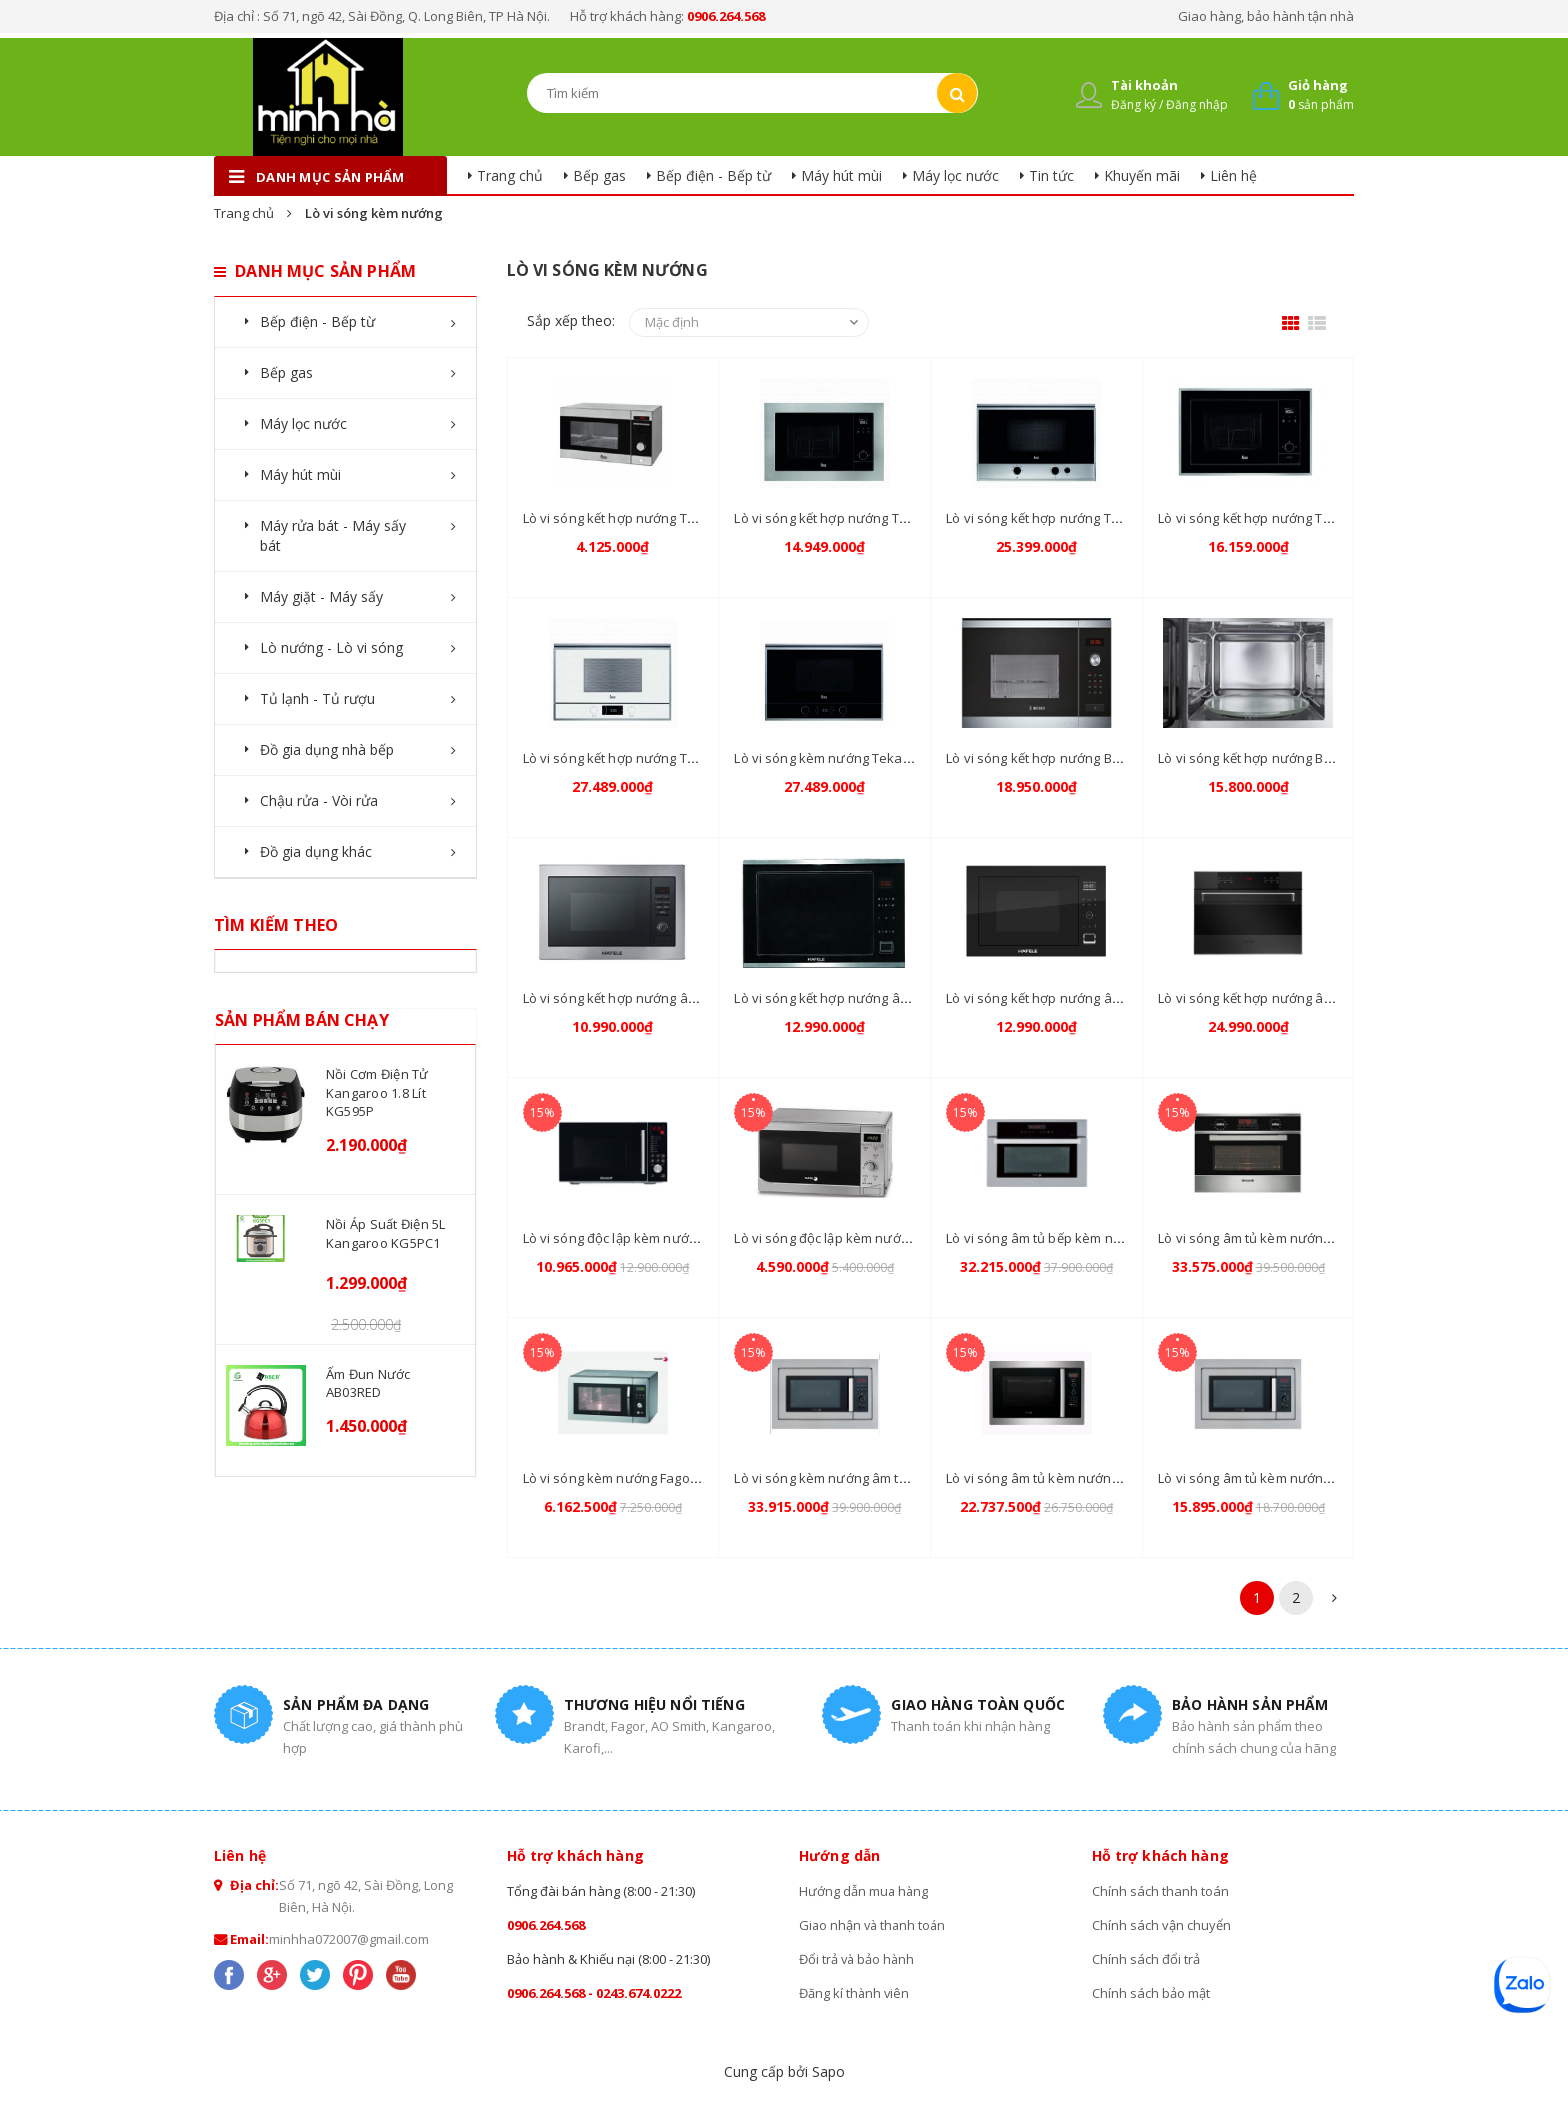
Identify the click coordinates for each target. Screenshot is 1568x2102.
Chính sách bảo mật (1151, 1993)
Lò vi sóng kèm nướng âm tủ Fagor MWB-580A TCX (886, 1478)
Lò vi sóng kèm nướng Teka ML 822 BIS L (856, 758)
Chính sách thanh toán (1160, 1891)
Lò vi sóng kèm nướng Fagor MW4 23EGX (647, 1478)
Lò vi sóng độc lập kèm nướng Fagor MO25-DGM (880, 1238)
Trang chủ (510, 175)
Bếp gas (599, 175)
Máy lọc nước (955, 175)
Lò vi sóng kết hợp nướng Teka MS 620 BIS (862, 518)
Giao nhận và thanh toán (874, 1925)
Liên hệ (1233, 175)
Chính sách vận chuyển (1161, 1925)
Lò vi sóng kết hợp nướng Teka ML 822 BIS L (655, 758)
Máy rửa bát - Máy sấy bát (333, 535)
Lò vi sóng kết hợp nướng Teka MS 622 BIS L (1079, 518)
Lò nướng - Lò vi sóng (331, 647)
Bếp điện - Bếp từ (713, 175)
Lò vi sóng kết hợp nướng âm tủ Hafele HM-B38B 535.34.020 (1126, 998)
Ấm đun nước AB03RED (368, 1383)
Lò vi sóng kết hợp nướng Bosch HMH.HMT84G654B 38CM (1120, 758)
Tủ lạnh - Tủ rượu (317, 698)
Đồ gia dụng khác (316, 851)
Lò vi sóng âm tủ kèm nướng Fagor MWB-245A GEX (1099, 1478)
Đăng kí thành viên (855, 1993)
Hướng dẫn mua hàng (864, 1891)
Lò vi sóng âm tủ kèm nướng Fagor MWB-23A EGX (1308, 1478)
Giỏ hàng (1318, 85)
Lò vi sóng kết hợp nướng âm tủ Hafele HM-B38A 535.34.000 (703, 998)
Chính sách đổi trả (1146, 1959)
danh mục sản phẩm (330, 177)
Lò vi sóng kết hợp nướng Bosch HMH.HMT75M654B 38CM (1333, 758)
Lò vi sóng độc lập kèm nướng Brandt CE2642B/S (670, 1238)
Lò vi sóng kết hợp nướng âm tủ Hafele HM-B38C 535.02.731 (914, 998)
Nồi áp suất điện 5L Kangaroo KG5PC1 (386, 1233)
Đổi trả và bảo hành (858, 1959)
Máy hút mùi (841, 175)
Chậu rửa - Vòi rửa (319, 800)
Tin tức (1051, 175)
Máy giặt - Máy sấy (321, 596)
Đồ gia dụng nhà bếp (327, 749)
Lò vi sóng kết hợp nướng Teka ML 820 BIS (1285, 518)
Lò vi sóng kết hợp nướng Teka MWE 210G (651, 518)
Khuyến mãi (1142, 175)
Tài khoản (1144, 85)
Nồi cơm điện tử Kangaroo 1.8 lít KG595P (377, 1092)
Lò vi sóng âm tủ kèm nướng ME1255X (1273, 1238)
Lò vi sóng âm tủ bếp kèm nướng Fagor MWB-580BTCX (1110, 1238)
